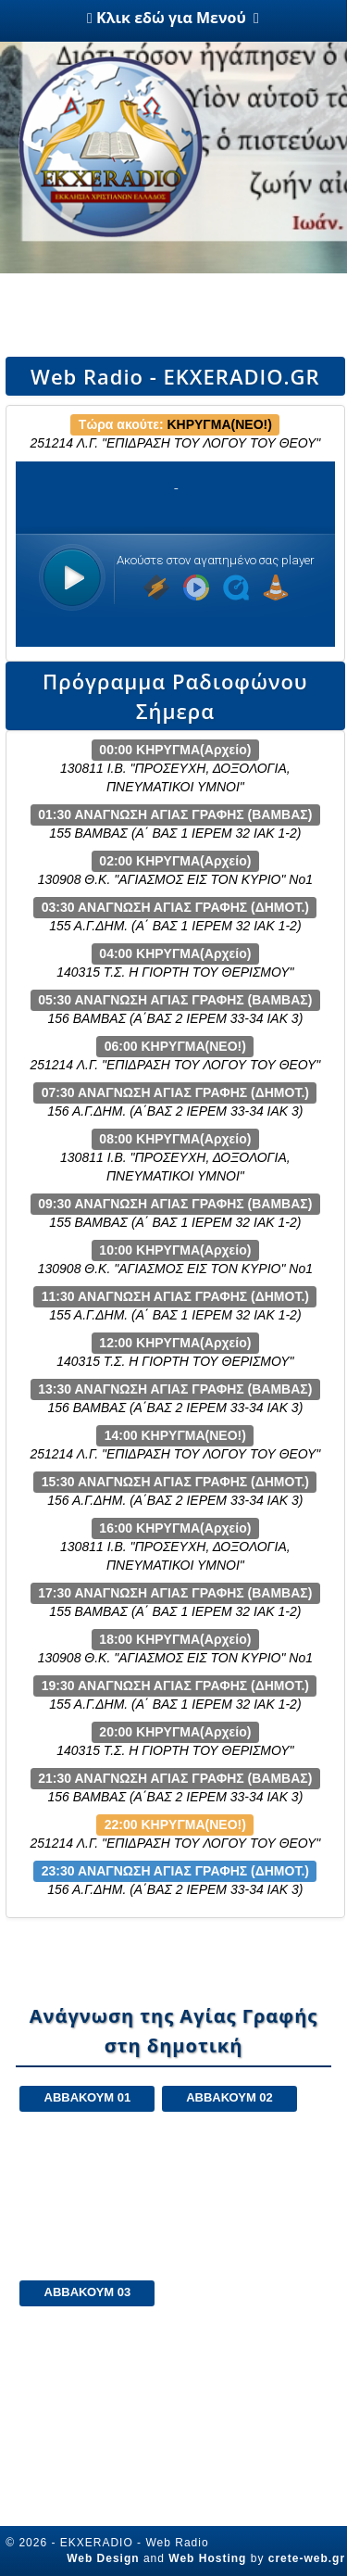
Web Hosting (207, 2558)
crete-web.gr (306, 2558)
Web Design (103, 2558)
